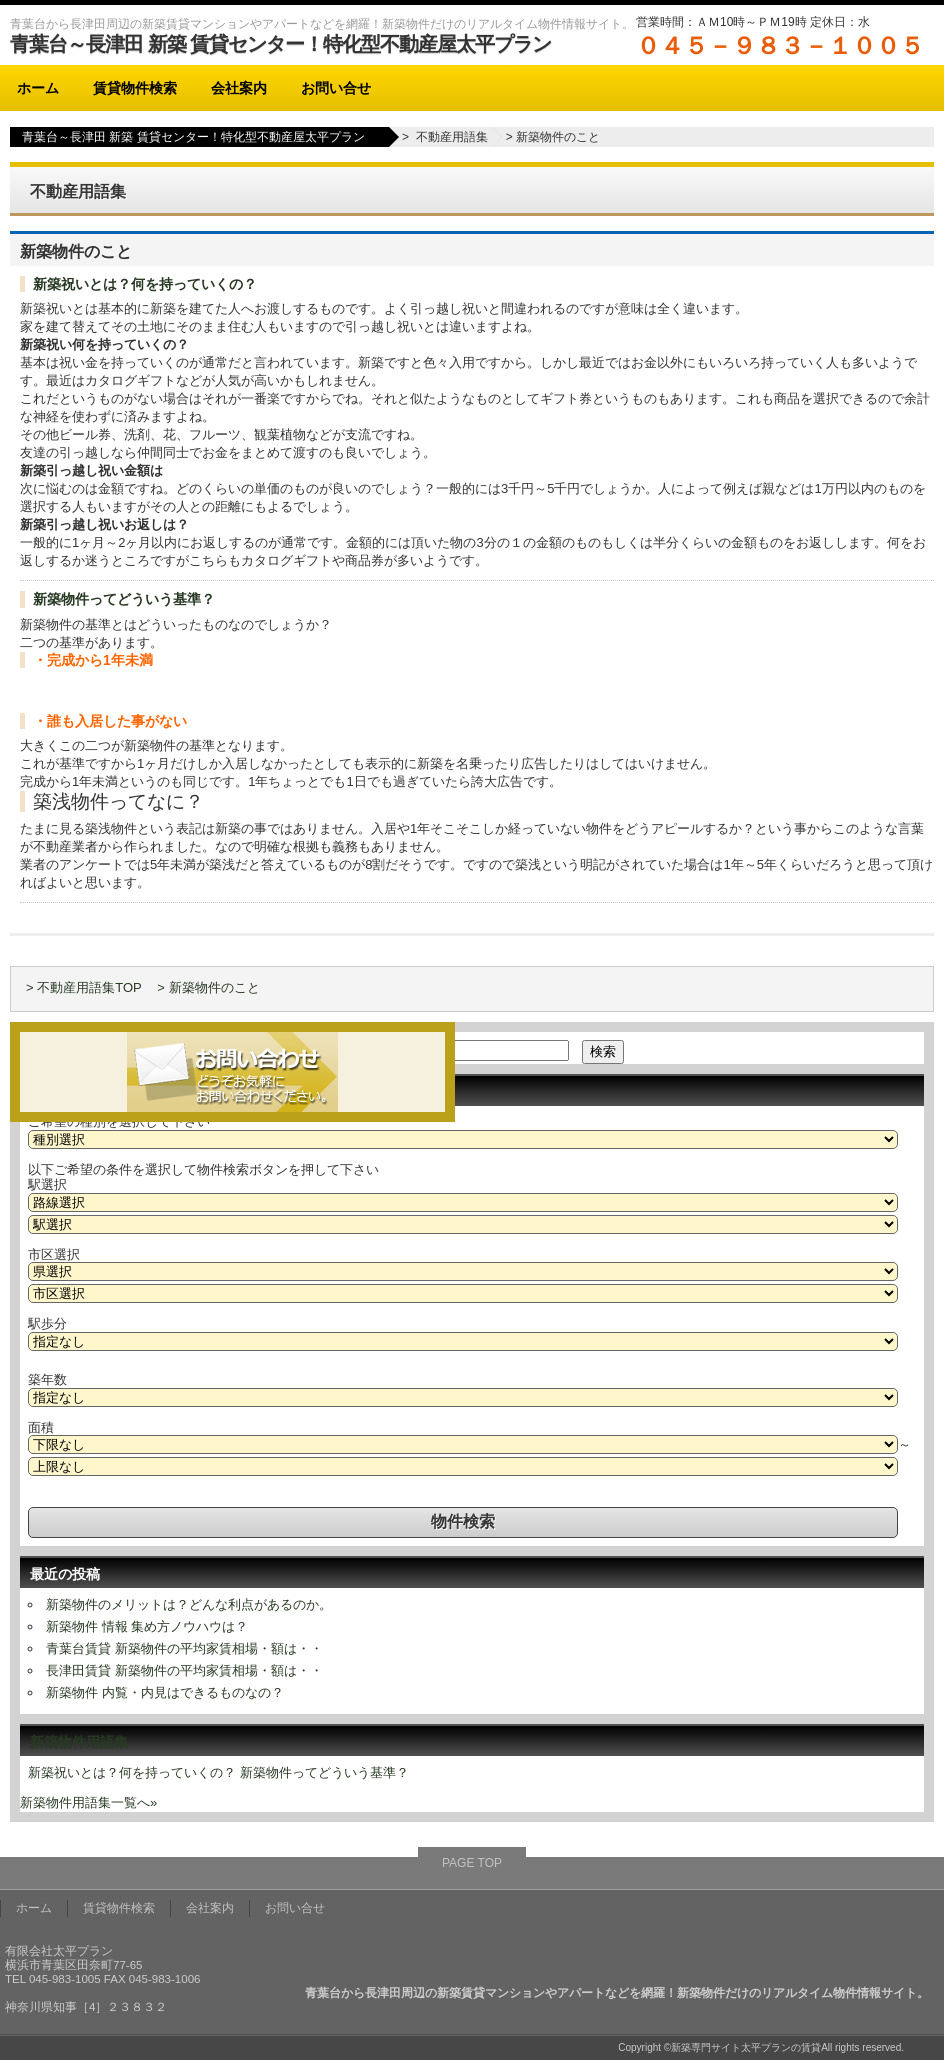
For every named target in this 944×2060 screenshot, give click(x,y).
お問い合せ (336, 88)
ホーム (38, 88)
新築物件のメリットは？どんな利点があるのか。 (189, 1604)
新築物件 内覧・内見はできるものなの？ (165, 1692)
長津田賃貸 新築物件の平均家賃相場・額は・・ (184, 1670)
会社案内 (239, 88)
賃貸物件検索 (135, 88)
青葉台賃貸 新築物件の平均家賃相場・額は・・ (184, 1648)
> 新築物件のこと (208, 987)
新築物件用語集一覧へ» (88, 1802)
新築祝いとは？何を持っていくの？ (145, 284)
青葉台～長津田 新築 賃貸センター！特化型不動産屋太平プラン (280, 44)
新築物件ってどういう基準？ (124, 599)
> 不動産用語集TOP (84, 987)
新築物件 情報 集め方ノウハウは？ (147, 1626)
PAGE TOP (472, 1863)
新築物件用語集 (79, 1742)
